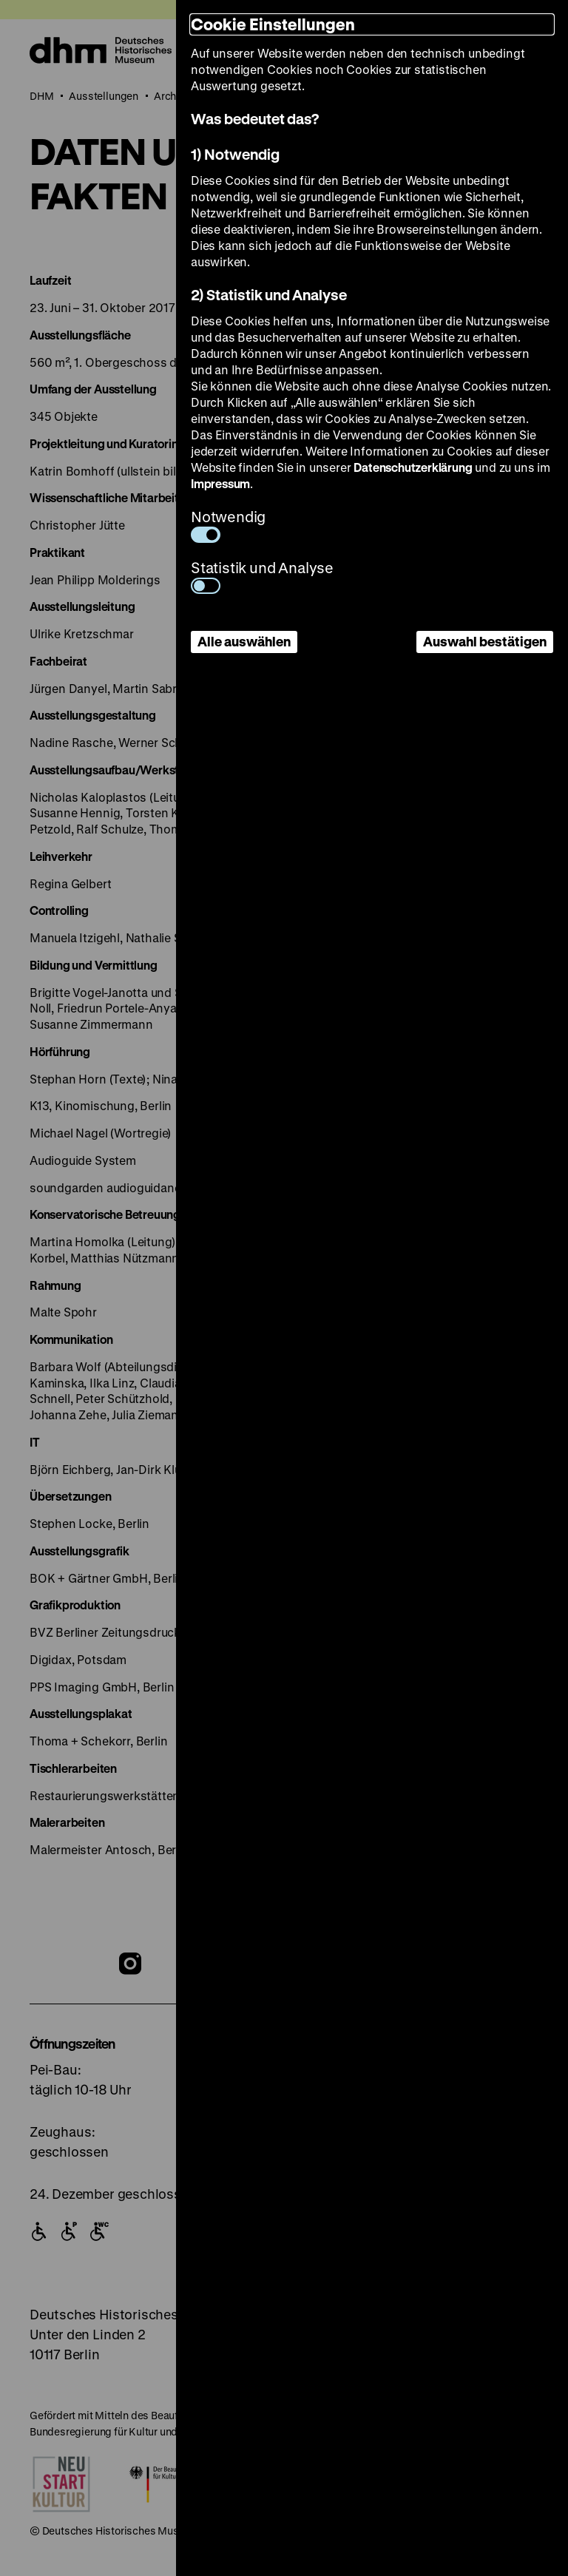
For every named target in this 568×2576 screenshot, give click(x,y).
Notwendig (228, 525)
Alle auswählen (244, 641)
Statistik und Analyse (262, 576)
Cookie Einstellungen (273, 24)
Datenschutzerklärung (413, 467)
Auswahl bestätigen (485, 641)
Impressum (220, 483)
